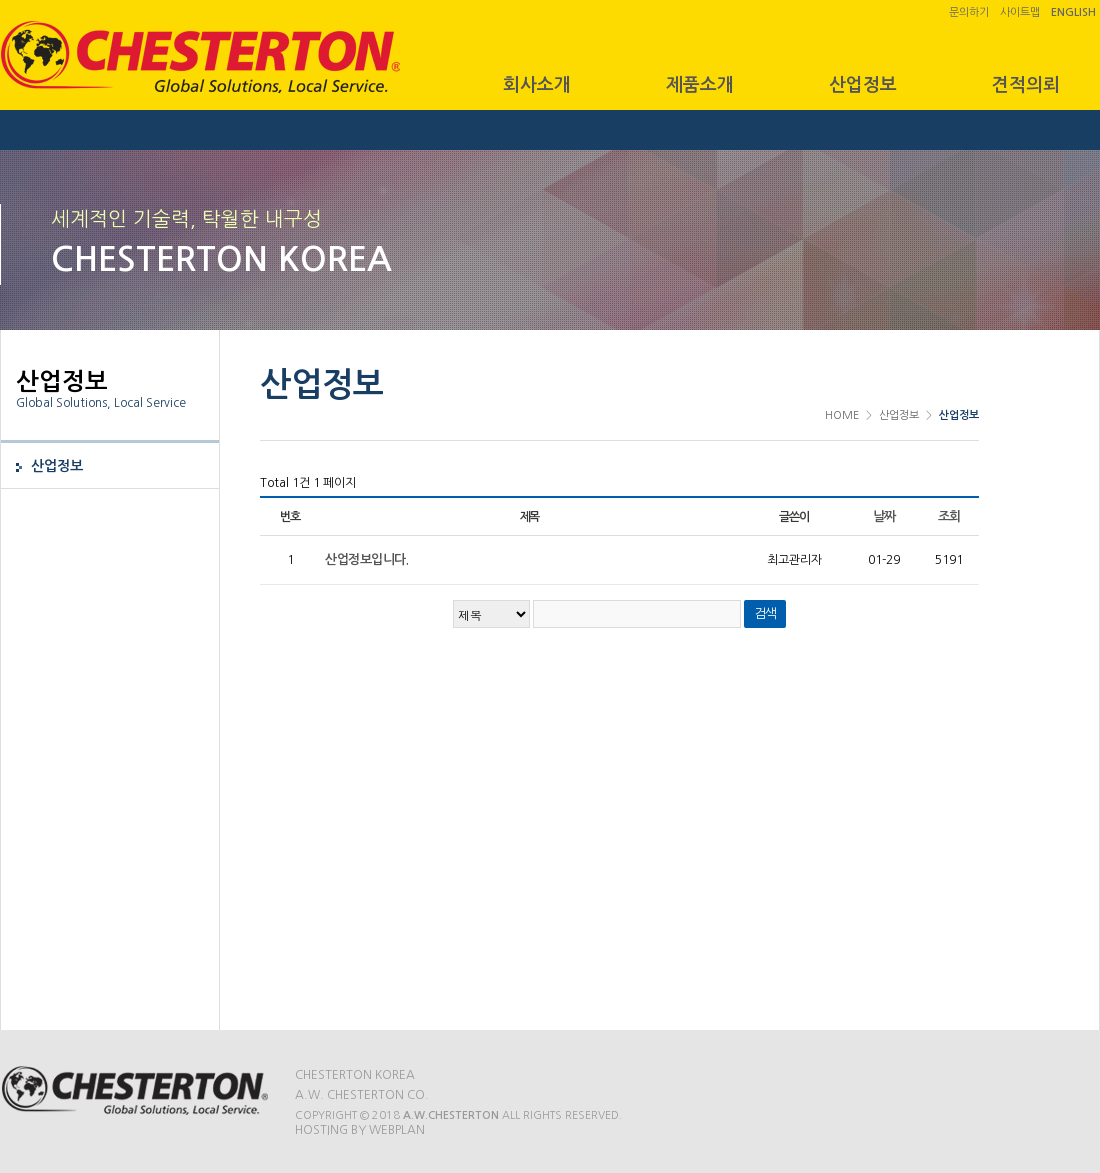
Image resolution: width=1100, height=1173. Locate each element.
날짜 (884, 516)
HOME (842, 415)
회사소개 (537, 85)
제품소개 (700, 85)
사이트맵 (1020, 12)
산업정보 (863, 85)
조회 (949, 516)
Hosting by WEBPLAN (360, 1130)
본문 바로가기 (0, 0)
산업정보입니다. (366, 559)
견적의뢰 (1026, 85)
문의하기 (969, 12)
